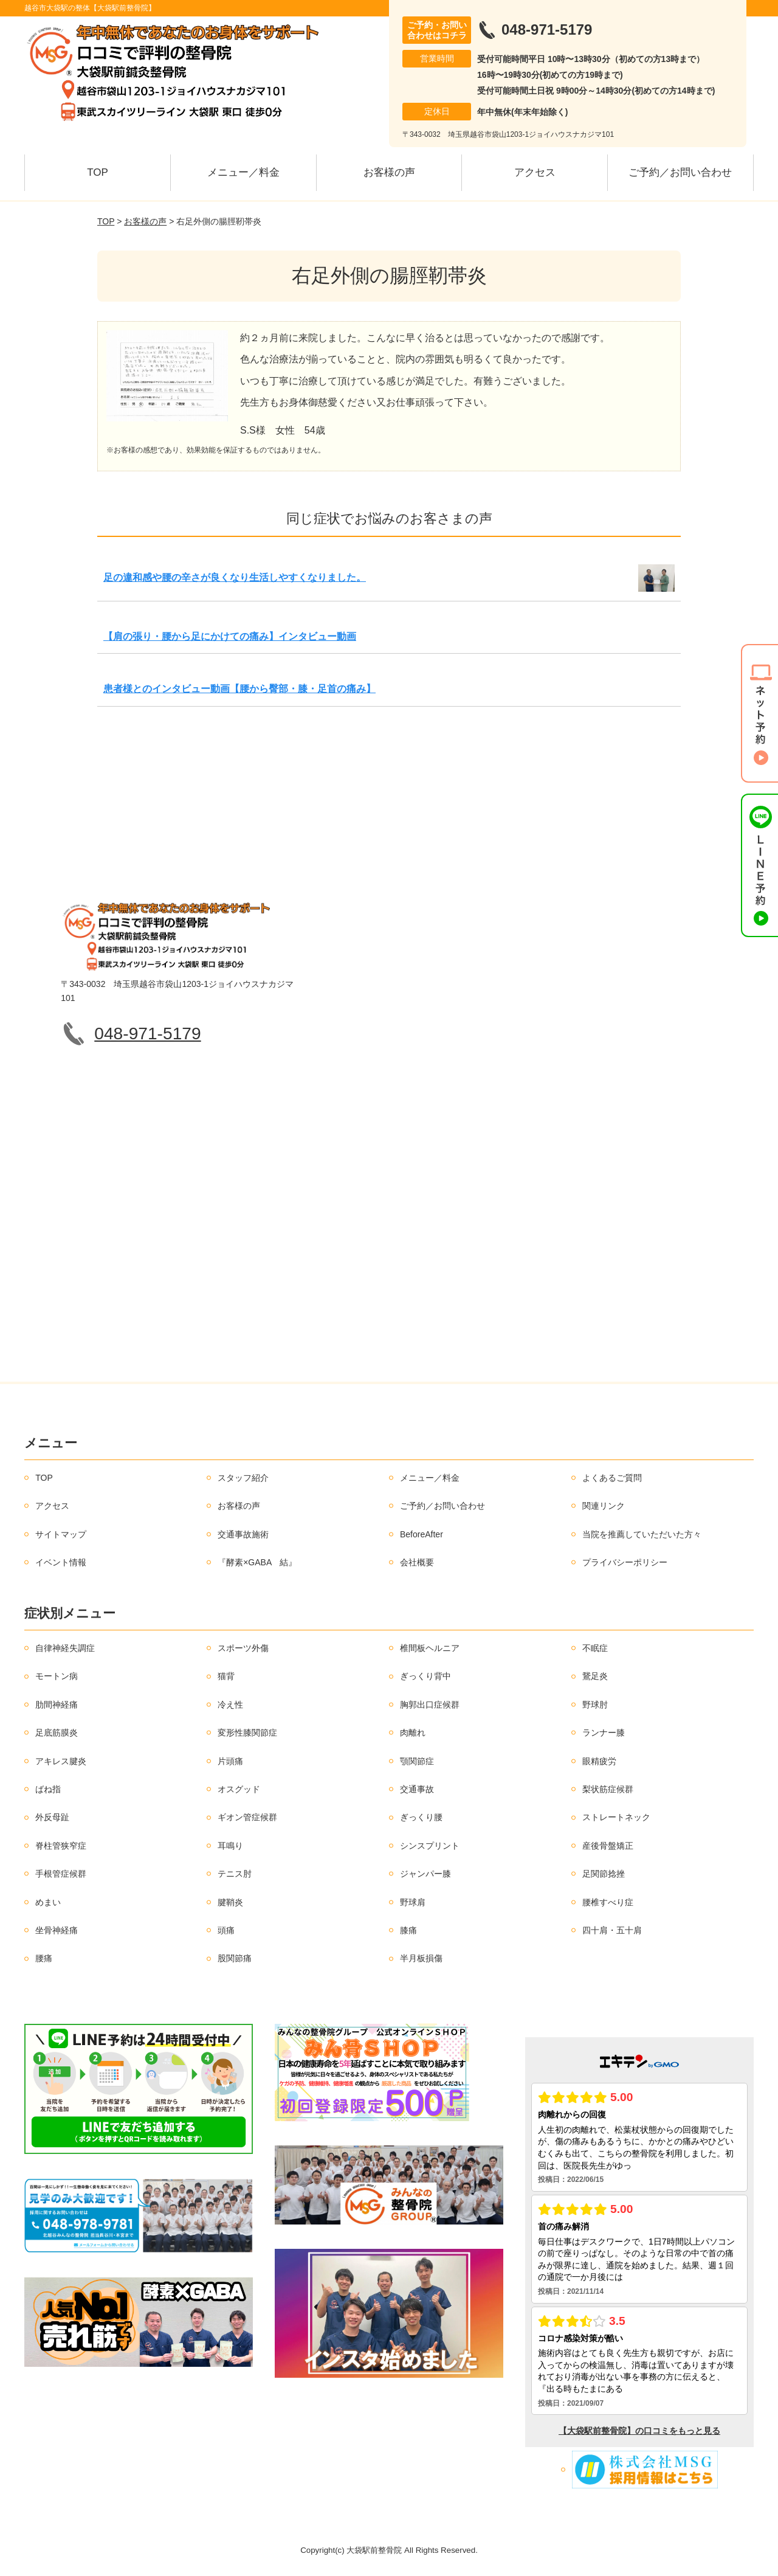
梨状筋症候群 (607, 1789)
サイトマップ (60, 1534)
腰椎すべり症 (607, 1902)
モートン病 (56, 1676)
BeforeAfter (421, 1534)
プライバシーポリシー (624, 1562)
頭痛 (226, 1930)
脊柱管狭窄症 (60, 1846)
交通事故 (417, 1789)
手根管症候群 (60, 1873)
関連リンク (603, 1506)
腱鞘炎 (230, 1902)
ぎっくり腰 (421, 1817)
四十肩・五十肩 (612, 1930)
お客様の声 (389, 172)
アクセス (535, 172)
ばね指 (48, 1789)
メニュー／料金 (243, 172)
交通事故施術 (243, 1534)
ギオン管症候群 (247, 1817)
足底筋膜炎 (56, 1732)
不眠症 (595, 1648)
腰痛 (43, 1958)
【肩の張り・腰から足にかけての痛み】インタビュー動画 (229, 636)
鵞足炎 (595, 1676)
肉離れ (412, 1732)
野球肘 (595, 1704)
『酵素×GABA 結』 (257, 1562)
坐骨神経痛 (56, 1930)
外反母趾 (52, 1817)
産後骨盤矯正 (607, 1846)
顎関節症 (417, 1761)
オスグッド (239, 1789)
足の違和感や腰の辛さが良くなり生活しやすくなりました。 (234, 577)
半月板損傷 (421, 1958)
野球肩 (412, 1902)
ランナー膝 (603, 1732)
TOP (97, 172)
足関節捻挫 (603, 1873)
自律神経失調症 (65, 1648)
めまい (48, 1902)
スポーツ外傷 (243, 1648)
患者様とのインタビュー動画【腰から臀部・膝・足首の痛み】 (239, 689)
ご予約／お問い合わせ (680, 172)
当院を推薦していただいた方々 (641, 1534)
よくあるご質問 (612, 1478)
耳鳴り (230, 1846)
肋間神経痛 (56, 1704)
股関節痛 (235, 1958)
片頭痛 (230, 1761)
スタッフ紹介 (243, 1478)
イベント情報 (60, 1562)
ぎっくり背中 (425, 1676)
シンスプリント (430, 1846)
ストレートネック (616, 1817)
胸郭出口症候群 (430, 1704)
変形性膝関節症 (247, 1732)
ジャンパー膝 (425, 1873)
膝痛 (408, 1930)
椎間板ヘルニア (430, 1648)
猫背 (226, 1676)
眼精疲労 (599, 1761)
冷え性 (230, 1704)
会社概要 (417, 1562)
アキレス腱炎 (60, 1761)
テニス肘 (235, 1873)
